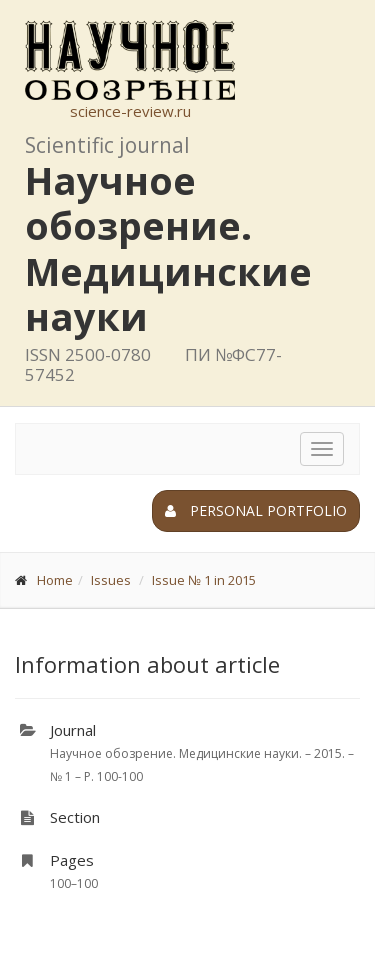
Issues (111, 580)
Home (55, 580)
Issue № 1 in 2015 (204, 580)
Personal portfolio (256, 510)
